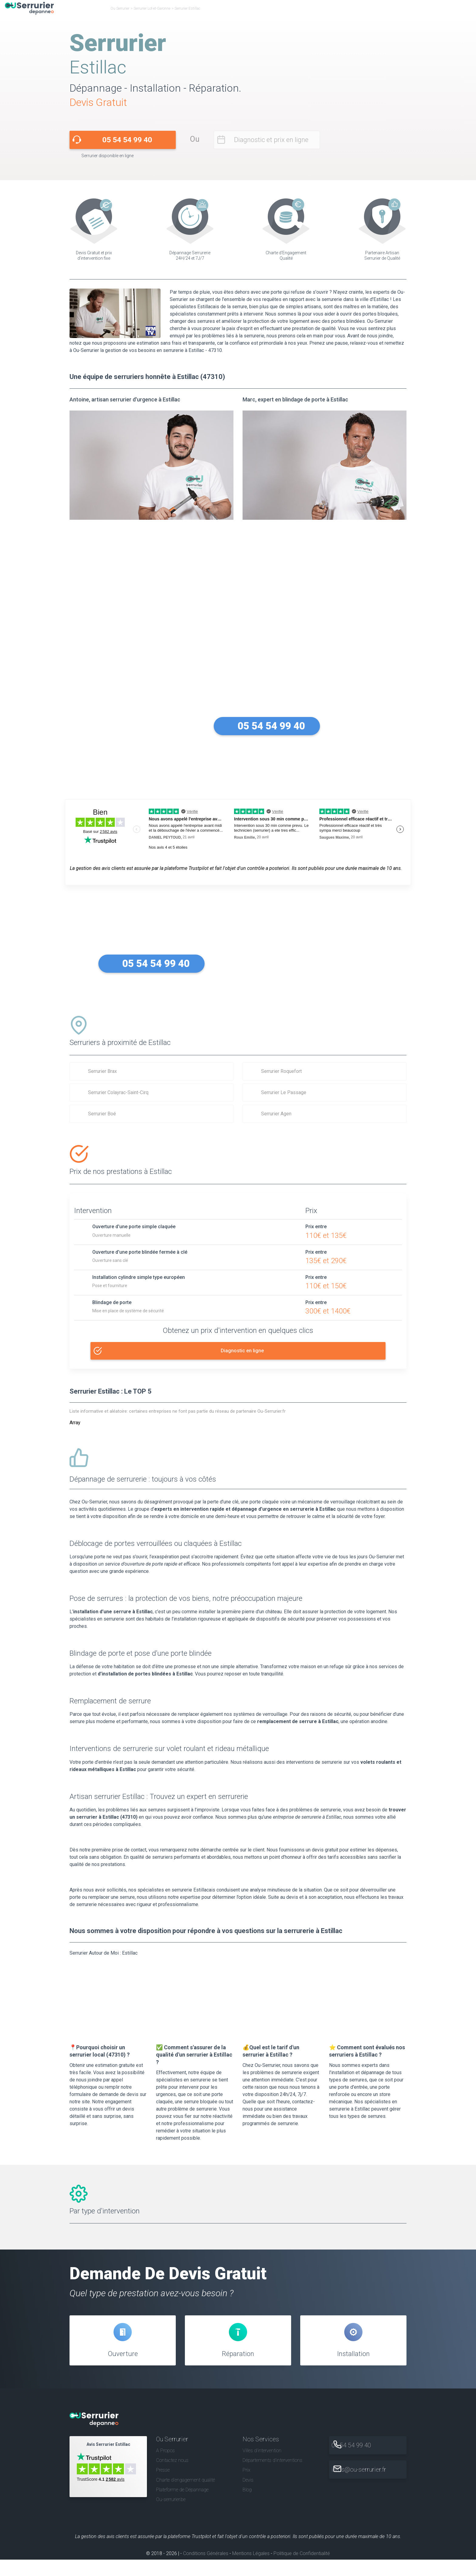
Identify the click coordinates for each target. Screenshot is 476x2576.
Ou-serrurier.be (170, 2516)
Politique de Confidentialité (302, 2570)
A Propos (165, 2467)
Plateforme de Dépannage (182, 2506)
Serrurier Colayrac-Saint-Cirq (118, 1092)
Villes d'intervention (262, 2467)
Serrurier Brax (102, 1071)
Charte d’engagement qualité (185, 2496)
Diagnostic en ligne (242, 1349)
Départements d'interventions (272, 2477)
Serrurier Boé (102, 1114)
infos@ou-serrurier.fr (372, 2486)
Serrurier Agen (276, 1114)
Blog (247, 2506)
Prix (246, 2487)
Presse (163, 2487)
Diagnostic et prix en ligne (271, 140)
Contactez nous (172, 2477)
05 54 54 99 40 (127, 140)
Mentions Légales (251, 2570)
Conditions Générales (205, 2570)
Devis (248, 2496)
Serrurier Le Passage (283, 1092)
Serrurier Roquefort (281, 1071)
